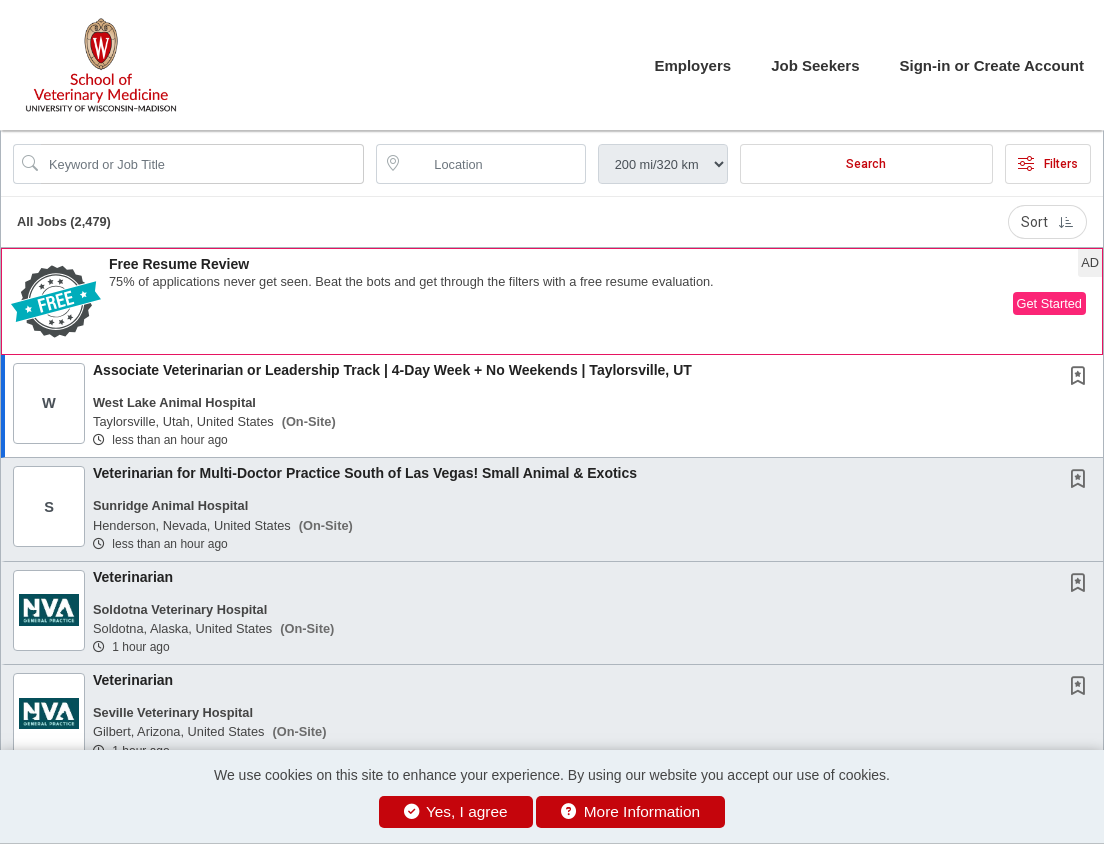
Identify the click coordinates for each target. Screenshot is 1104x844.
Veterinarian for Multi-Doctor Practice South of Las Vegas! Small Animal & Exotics (365, 473)
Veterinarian (133, 577)
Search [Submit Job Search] (866, 164)
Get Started (1049, 303)
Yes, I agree (456, 811)
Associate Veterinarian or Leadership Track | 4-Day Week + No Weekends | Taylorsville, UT (392, 370)
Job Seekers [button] (815, 65)
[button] (552, 301)
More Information (630, 811)
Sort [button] (1047, 222)
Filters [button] (1048, 164)
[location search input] (494, 164)
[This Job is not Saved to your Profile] (1082, 378)
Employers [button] (692, 65)
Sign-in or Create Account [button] (992, 65)
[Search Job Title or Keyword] (202, 164)
